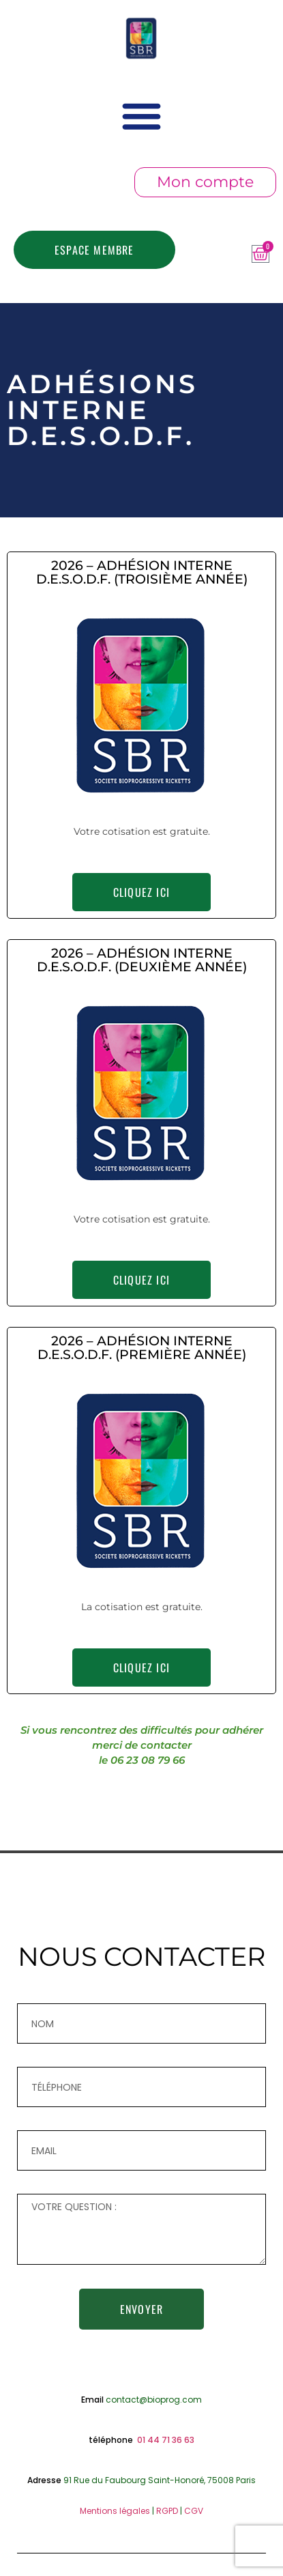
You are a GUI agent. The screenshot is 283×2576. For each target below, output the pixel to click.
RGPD (167, 2511)
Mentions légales (115, 2511)
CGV (193, 2511)
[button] (141, 116)
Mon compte (205, 182)
